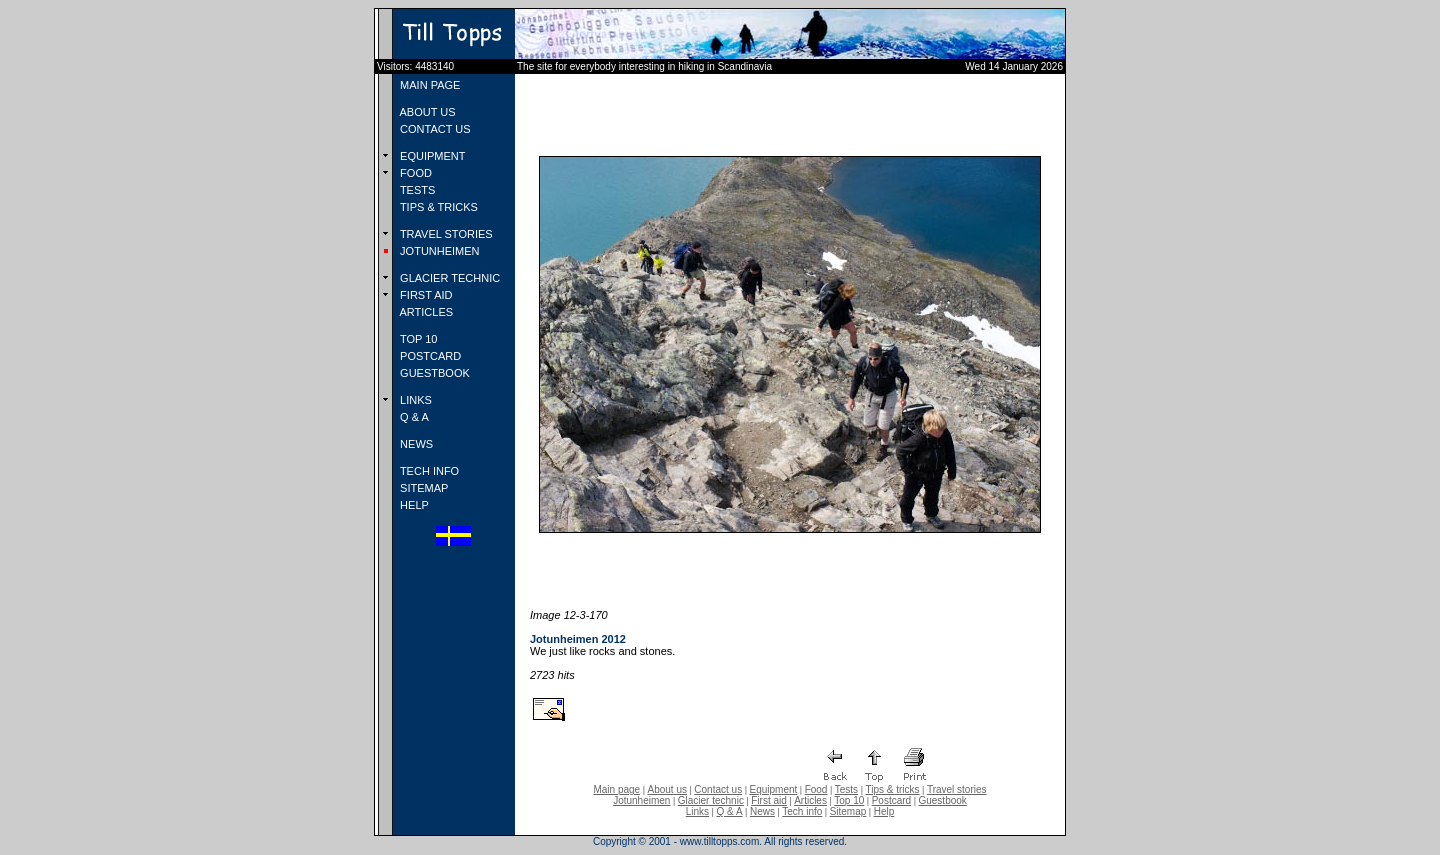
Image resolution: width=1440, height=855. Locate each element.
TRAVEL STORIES (445, 234)
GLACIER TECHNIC (448, 278)
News (762, 811)
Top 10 (849, 800)
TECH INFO (428, 471)
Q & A (413, 417)
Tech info (802, 811)
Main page (616, 789)
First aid (769, 800)
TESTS (416, 190)
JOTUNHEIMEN (438, 251)
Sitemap (848, 811)
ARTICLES (425, 312)
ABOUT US (426, 112)
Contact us (718, 789)
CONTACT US (434, 129)
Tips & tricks (892, 789)
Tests (846, 789)
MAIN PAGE (428, 85)
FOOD (414, 173)
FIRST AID (424, 295)
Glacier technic (711, 800)
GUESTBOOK (433, 373)
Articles (810, 800)
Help (884, 811)
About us (667, 789)
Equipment (773, 789)
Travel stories (957, 789)
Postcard (891, 800)
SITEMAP (422, 488)
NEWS (415, 444)
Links (697, 811)
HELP (413, 505)
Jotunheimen (641, 800)
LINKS (414, 400)
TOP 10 (417, 339)
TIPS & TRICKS (437, 207)
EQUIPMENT (431, 156)
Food (816, 789)
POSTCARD (429, 356)
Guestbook (942, 800)
